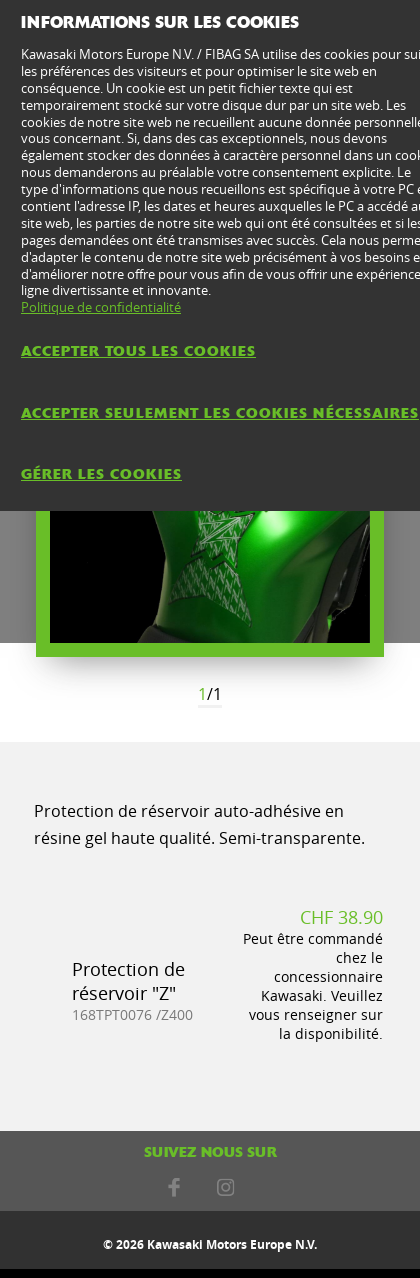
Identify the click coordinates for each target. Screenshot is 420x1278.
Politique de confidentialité (101, 307)
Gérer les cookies (101, 474)
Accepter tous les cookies (138, 351)
